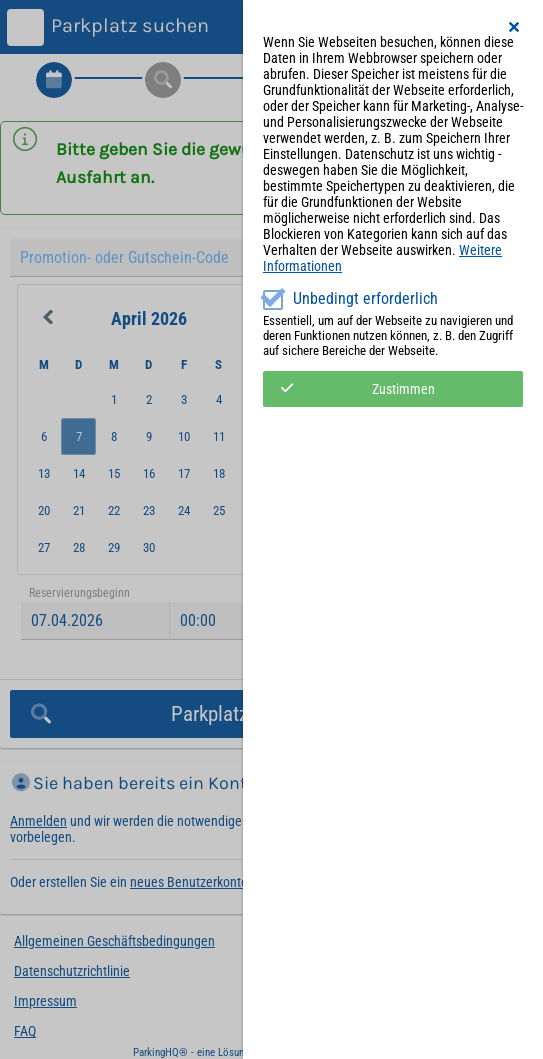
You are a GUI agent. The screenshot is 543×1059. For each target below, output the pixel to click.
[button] (515, 27)
